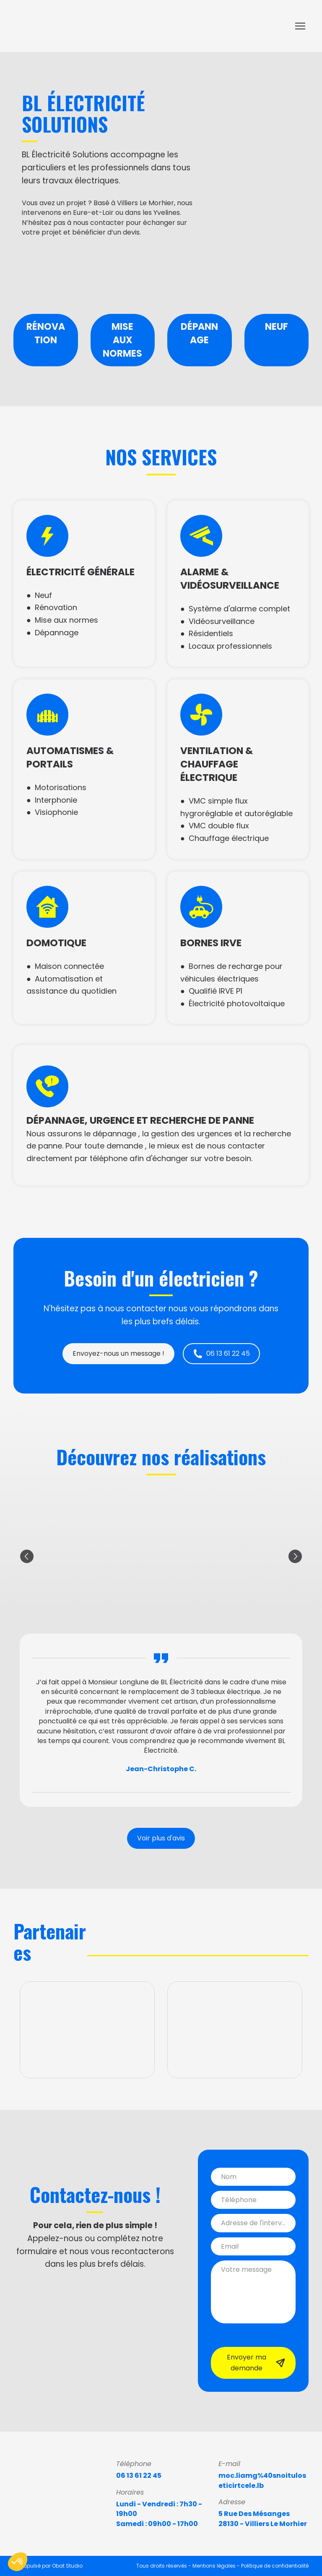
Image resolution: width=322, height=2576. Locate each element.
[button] (118, 1353)
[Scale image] (48, 269)
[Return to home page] (49, 26)
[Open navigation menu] (300, 26)
